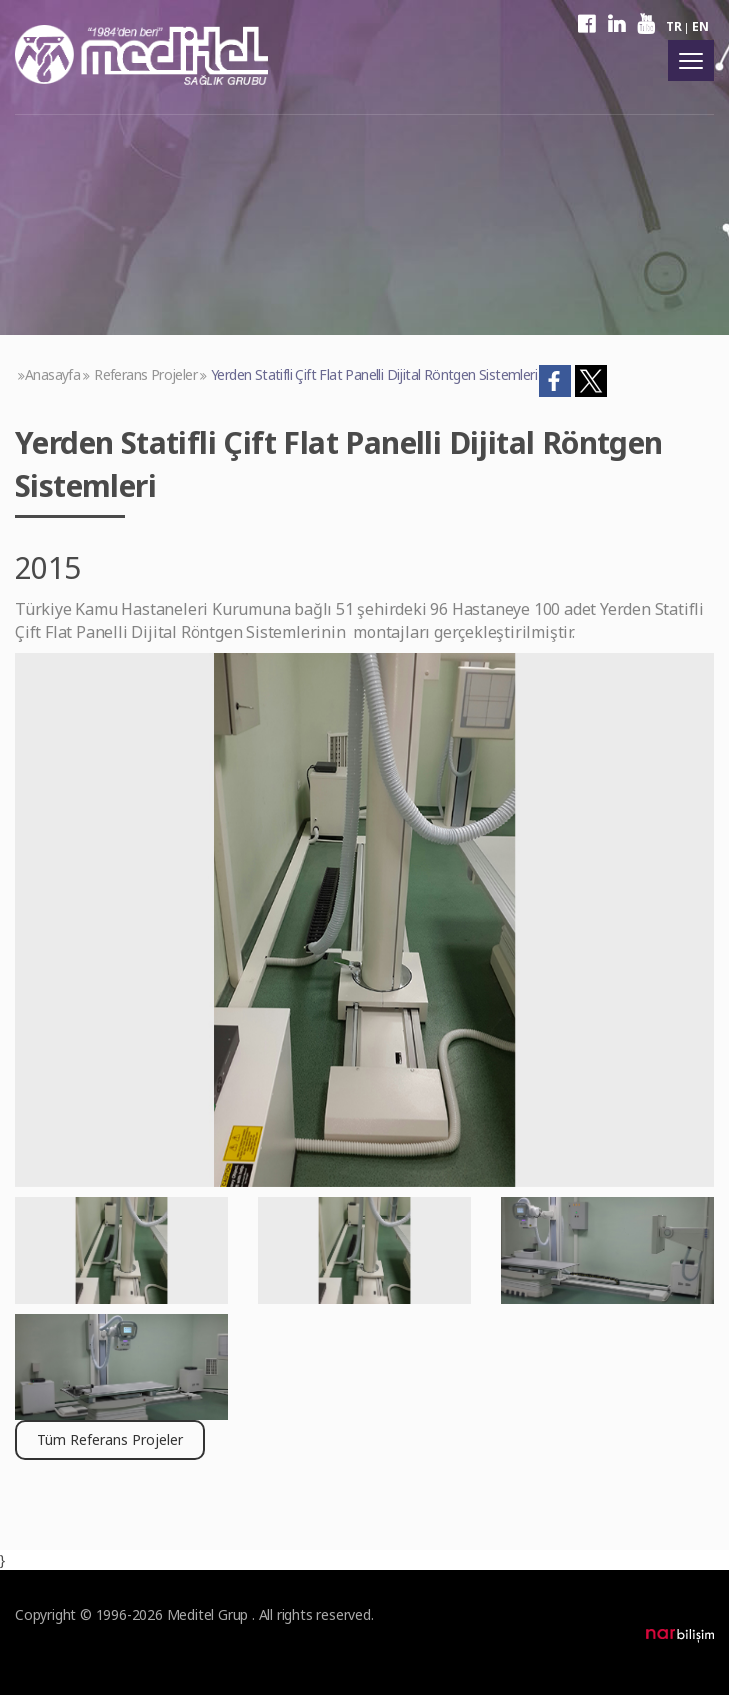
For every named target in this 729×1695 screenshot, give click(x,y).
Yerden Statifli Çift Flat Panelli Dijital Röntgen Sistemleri (374, 374)
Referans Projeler (145, 374)
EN (700, 26)
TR (673, 26)
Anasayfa (52, 374)
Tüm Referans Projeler (110, 1439)
